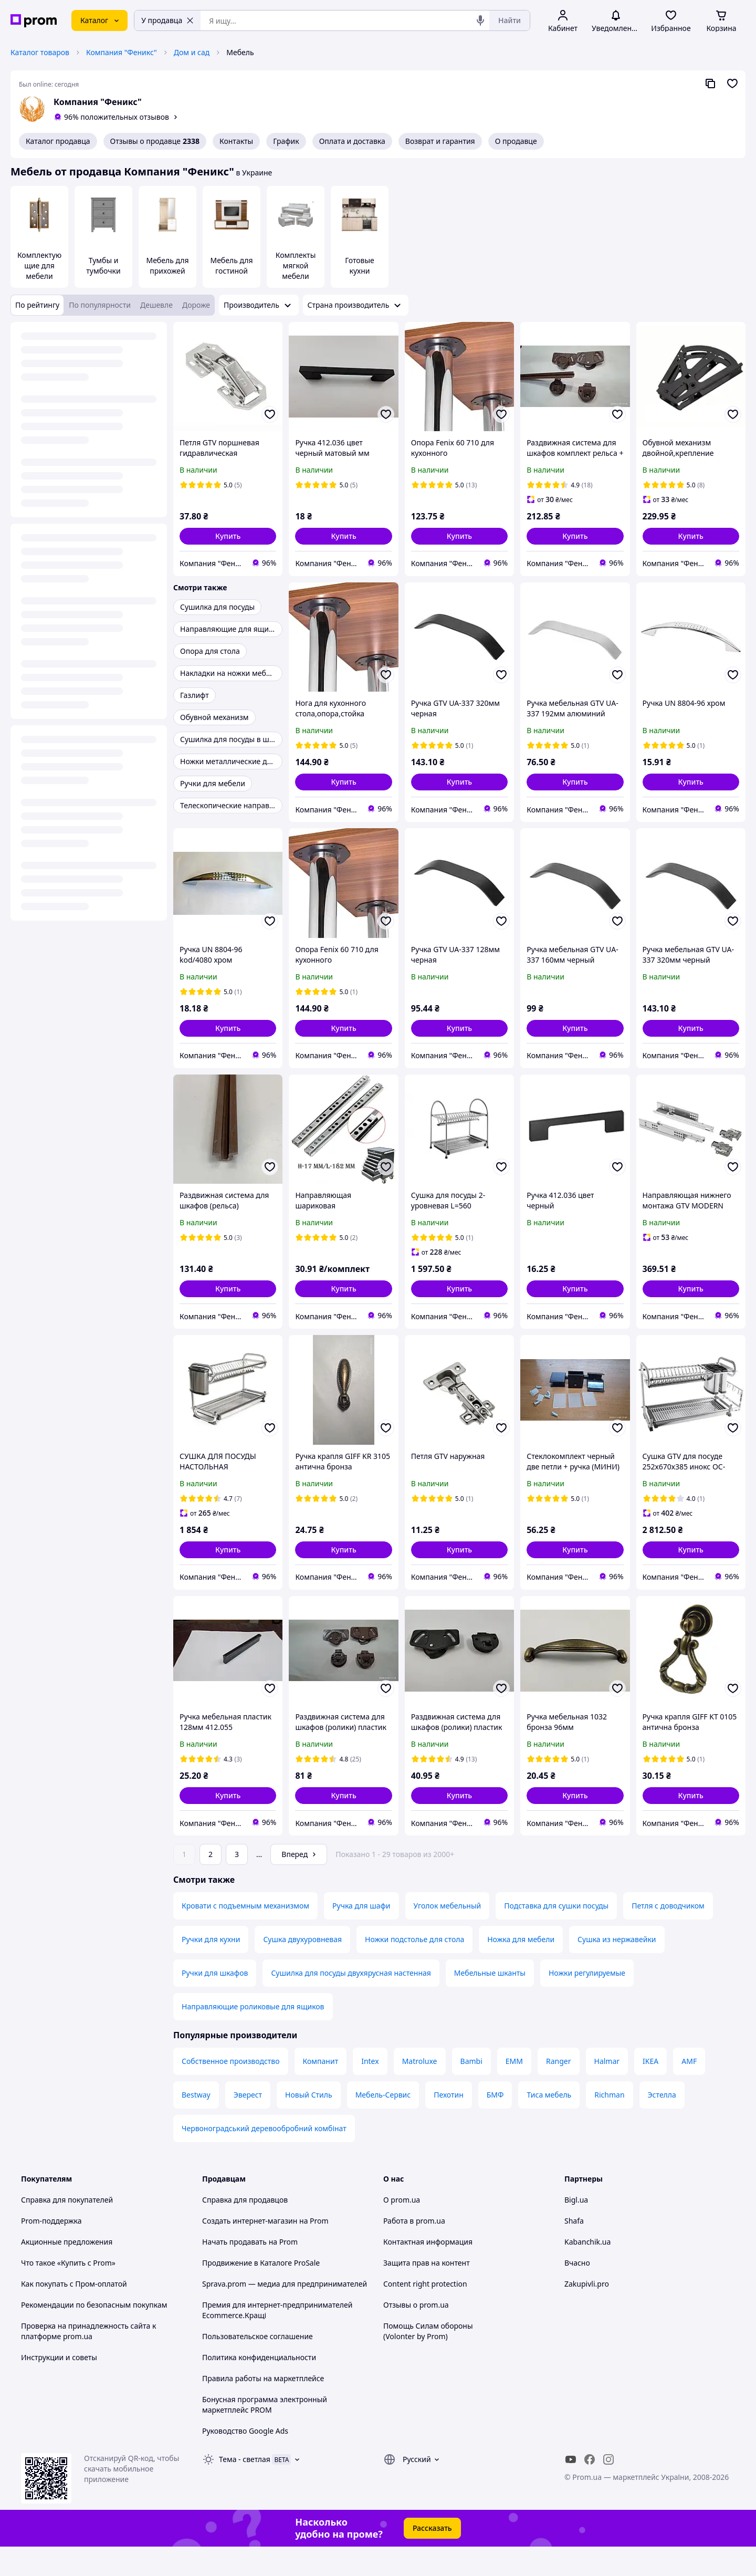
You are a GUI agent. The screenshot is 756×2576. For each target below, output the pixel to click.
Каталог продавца (58, 141)
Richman (609, 2124)
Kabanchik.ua (587, 2271)
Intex (370, 2090)
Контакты (236, 141)
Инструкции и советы (59, 2387)
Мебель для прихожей (167, 265)
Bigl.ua (576, 2229)
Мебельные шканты (490, 2002)
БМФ (495, 2124)
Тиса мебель (549, 2124)
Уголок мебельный (447, 1935)
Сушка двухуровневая (302, 1969)
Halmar (607, 2090)
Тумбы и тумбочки (103, 265)
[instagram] (608, 2489)
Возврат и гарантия (440, 141)
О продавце (516, 141)
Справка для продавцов (245, 2229)
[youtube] (570, 2489)
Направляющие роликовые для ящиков (253, 2036)
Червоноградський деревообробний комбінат (264, 2158)
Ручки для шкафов (215, 2002)
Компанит (321, 2090)
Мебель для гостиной (231, 265)
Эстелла (662, 2124)
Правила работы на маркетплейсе (263, 2408)
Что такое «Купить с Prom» (68, 2292)
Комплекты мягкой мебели (296, 265)
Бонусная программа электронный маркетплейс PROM (264, 2434)
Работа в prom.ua (414, 2250)
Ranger (558, 2090)
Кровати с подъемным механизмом (245, 1935)
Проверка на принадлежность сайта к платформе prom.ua (88, 2360)
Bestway (196, 2124)
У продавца (167, 20)
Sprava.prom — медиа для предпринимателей (284, 2313)
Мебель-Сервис (383, 2124)
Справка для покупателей (67, 2229)
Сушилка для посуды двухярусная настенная (350, 2002)
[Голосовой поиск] (480, 20)
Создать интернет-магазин (249, 2250)
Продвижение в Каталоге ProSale (261, 2292)
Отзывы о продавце (155, 141)
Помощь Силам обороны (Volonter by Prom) (428, 2360)
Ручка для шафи (361, 1935)
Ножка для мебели (520, 1969)
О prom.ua (401, 2229)
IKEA (650, 2090)
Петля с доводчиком (668, 1935)
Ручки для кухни (211, 1969)
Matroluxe (419, 2090)
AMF (689, 2090)
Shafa (574, 2250)
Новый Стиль (308, 2124)
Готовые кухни (359, 265)
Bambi (471, 2090)
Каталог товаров (39, 52)
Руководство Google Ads (245, 2460)
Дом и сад (191, 52)
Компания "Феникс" (121, 52)
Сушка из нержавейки (617, 1969)
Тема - (244, 2489)
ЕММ (514, 2090)
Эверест (248, 2124)
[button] (228, 536)
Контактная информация (427, 2271)
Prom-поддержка (51, 2250)
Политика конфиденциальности (259, 2387)
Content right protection (425, 2313)
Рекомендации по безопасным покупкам (94, 2334)
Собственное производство (231, 2090)
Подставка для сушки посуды (556, 1935)
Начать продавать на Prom (250, 2271)
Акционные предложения (66, 2271)
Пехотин (449, 2124)
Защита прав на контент (426, 2292)
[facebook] (589, 2489)
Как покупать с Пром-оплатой (74, 2313)
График (286, 141)
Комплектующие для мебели (39, 265)
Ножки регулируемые (587, 2002)
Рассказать (432, 2557)
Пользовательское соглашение (257, 2366)
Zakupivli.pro (586, 2313)
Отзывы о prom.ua (416, 2334)
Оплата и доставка (352, 141)
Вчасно (577, 2292)
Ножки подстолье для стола (414, 1969)
